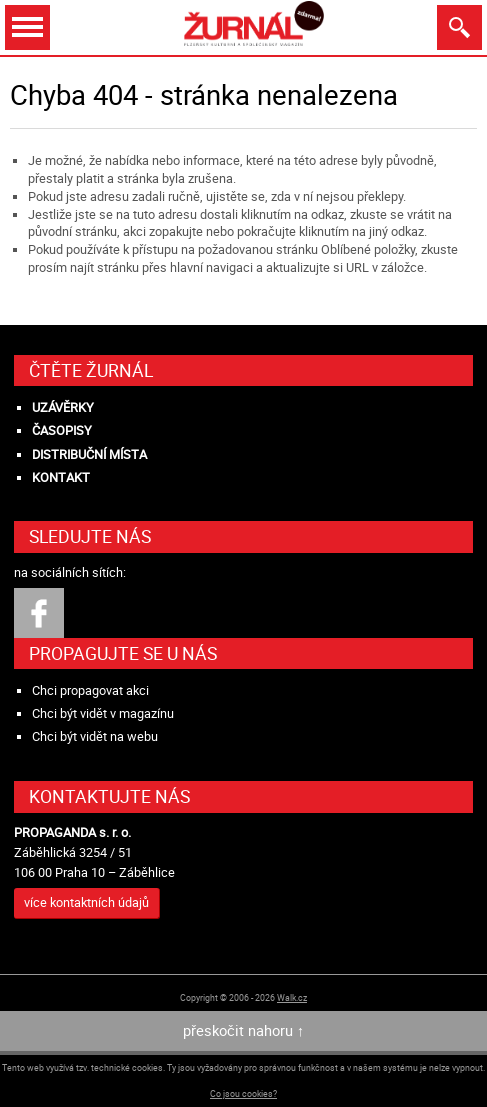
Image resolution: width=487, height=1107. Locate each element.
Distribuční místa (89, 454)
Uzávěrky (63, 407)
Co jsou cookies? (243, 1093)
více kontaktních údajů (86, 902)
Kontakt (61, 477)
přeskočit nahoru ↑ (243, 1030)
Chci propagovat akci (90, 690)
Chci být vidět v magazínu (103, 713)
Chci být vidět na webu (95, 736)
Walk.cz (292, 997)
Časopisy (62, 430)
